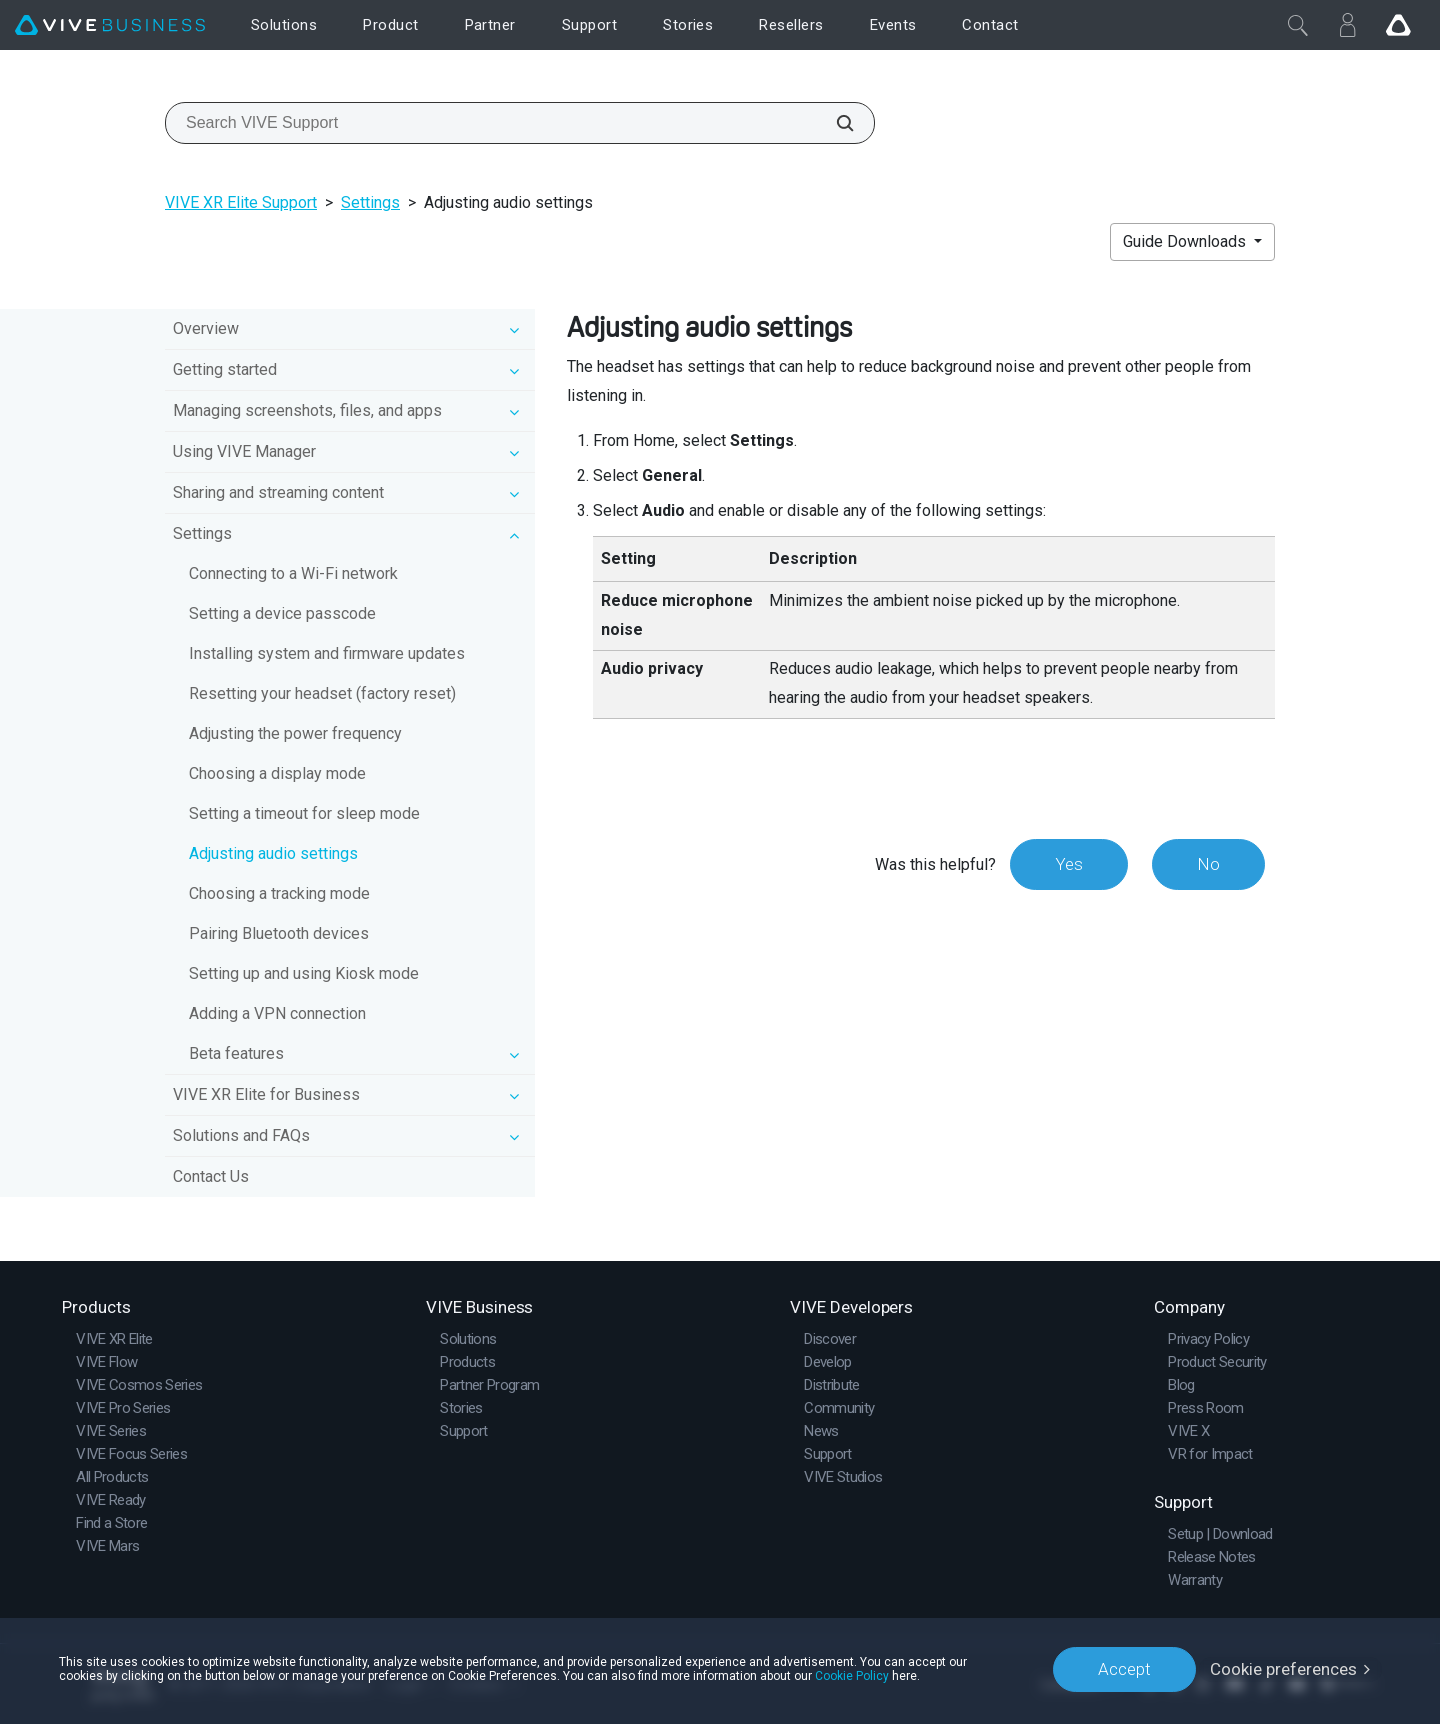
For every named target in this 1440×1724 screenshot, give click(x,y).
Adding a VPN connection (277, 1013)
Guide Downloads (1186, 241)
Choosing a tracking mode (279, 893)
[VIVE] (110, 25)
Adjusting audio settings (273, 853)
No (1208, 864)
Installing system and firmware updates (327, 653)
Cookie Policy (852, 1676)
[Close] (1298, 25)
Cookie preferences (1283, 1669)
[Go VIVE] (1398, 25)
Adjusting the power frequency (295, 733)
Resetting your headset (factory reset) (322, 693)
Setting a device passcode (282, 613)
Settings (370, 202)
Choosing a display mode (277, 773)
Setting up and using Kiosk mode (304, 973)
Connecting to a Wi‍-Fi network (293, 573)
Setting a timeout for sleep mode (304, 813)
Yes (1069, 864)
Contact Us (211, 1176)
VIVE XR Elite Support (241, 202)
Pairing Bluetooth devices (279, 933)
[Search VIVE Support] (834, 123)
